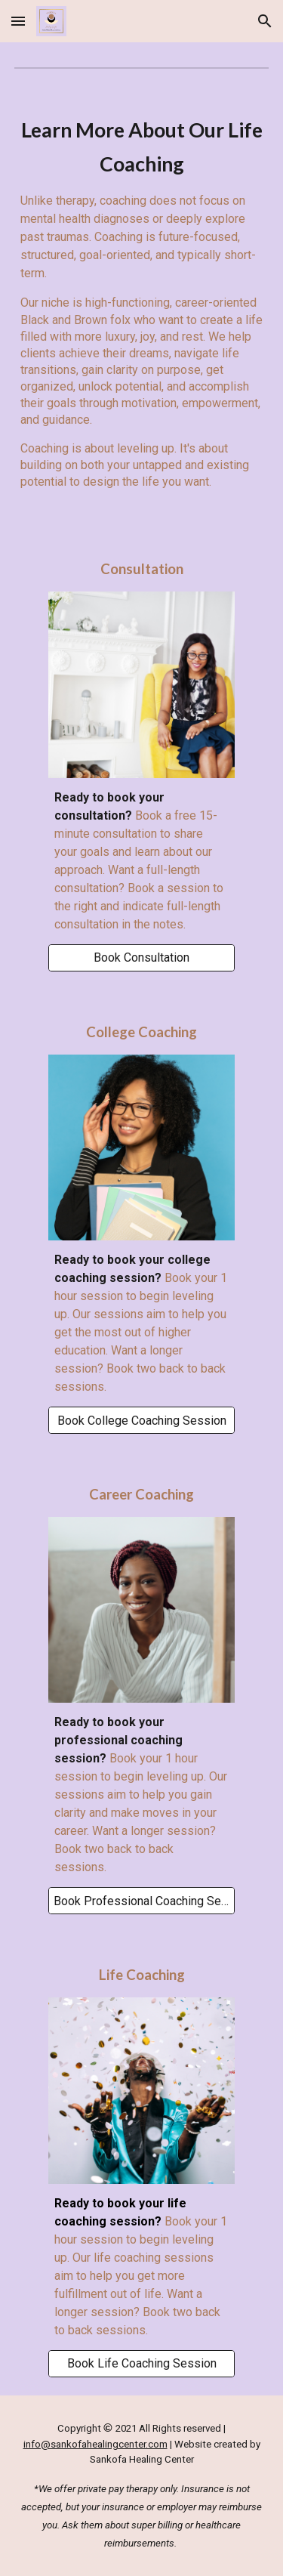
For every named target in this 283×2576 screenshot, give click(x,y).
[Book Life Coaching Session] (141, 2363)
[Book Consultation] (141, 957)
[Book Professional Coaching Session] (141, 1901)
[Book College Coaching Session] (141, 1420)
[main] (141, 307)
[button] (18, 21)
